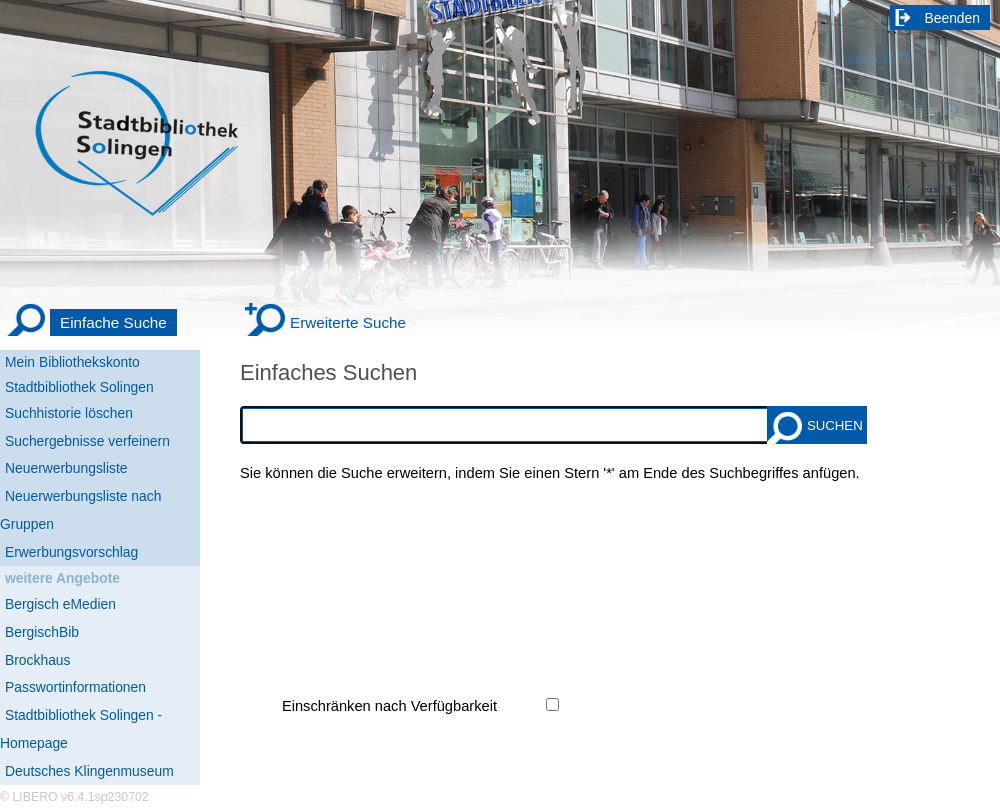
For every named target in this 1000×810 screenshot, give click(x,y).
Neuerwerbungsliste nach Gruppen (80, 510)
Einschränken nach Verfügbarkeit (389, 706)
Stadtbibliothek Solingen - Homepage (81, 729)
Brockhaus (37, 660)
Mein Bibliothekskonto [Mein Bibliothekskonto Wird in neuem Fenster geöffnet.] (72, 362)
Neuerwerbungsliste (66, 468)
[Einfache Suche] (91, 323)
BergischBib (42, 632)
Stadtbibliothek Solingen (79, 387)
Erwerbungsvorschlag (71, 552)
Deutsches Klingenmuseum (89, 771)
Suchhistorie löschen (69, 413)
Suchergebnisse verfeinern (87, 441)
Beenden (953, 18)
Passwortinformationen (75, 687)
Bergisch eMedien (60, 604)
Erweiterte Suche (348, 322)
